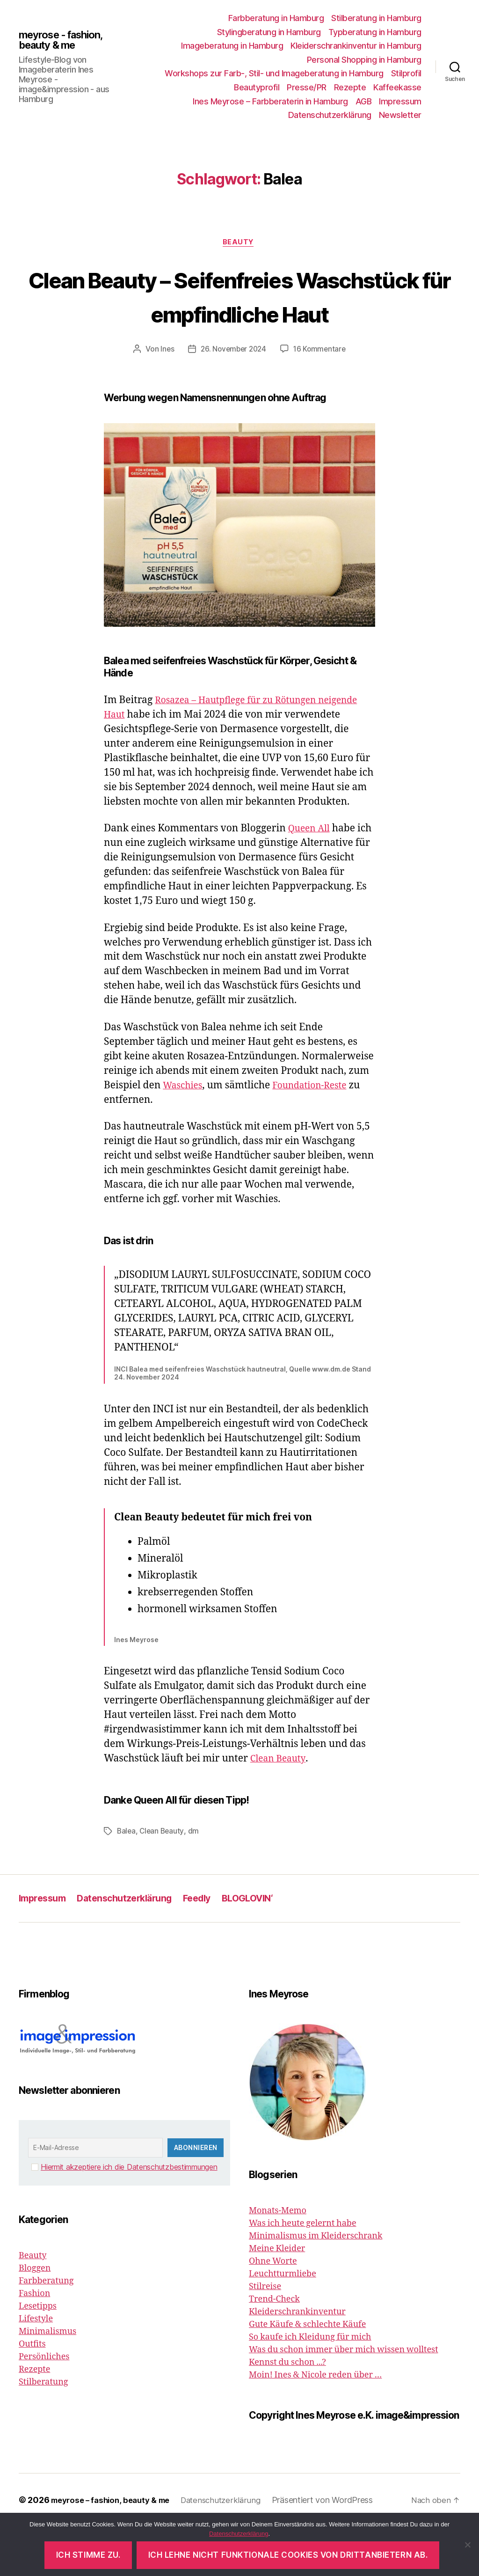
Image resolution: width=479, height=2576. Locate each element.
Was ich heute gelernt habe (302, 2273)
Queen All (311, 878)
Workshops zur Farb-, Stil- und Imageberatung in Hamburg (274, 73)
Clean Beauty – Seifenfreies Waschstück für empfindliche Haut (239, 313)
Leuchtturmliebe (282, 2323)
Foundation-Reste (317, 1135)
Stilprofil (406, 73)
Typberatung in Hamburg (374, 32)
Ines (165, 384)
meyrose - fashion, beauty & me (66, 40)
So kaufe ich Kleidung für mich (310, 2386)
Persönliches (44, 2406)
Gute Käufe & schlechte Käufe (307, 2374)
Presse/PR (307, 87)
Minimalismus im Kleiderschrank (315, 2285)
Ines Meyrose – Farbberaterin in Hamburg (270, 101)
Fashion (34, 2343)
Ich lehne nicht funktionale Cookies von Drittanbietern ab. (288, 2555)
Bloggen (35, 2317)
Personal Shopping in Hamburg (364, 60)
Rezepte (350, 87)
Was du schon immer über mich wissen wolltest (343, 2399)
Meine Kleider (277, 2298)
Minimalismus (47, 2381)
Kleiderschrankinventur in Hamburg (355, 46)
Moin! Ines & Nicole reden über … (315, 2424)
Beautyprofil (256, 87)
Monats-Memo (277, 2260)
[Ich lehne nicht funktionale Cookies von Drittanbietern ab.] (467, 2544)
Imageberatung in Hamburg (232, 46)
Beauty (239, 243)
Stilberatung (43, 2431)
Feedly (209, 1947)
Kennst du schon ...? (287, 2412)
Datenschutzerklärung (329, 115)
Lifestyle (36, 2368)
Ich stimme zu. (88, 2555)
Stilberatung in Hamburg (376, 18)
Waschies (184, 1135)
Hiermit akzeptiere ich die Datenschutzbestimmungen (129, 2216)
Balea (127, 1881)
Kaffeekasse (397, 87)
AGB (364, 101)
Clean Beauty (280, 1808)
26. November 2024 (232, 384)
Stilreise (265, 2336)
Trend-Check (274, 2348)
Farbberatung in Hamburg (276, 18)
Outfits (32, 2393)
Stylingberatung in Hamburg (269, 32)
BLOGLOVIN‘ (264, 1947)
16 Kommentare (321, 384)
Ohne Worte (273, 2310)
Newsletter (400, 115)
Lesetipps (38, 2355)
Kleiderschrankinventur (297, 2361)
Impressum (400, 101)
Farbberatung (46, 2330)
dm (195, 1881)
